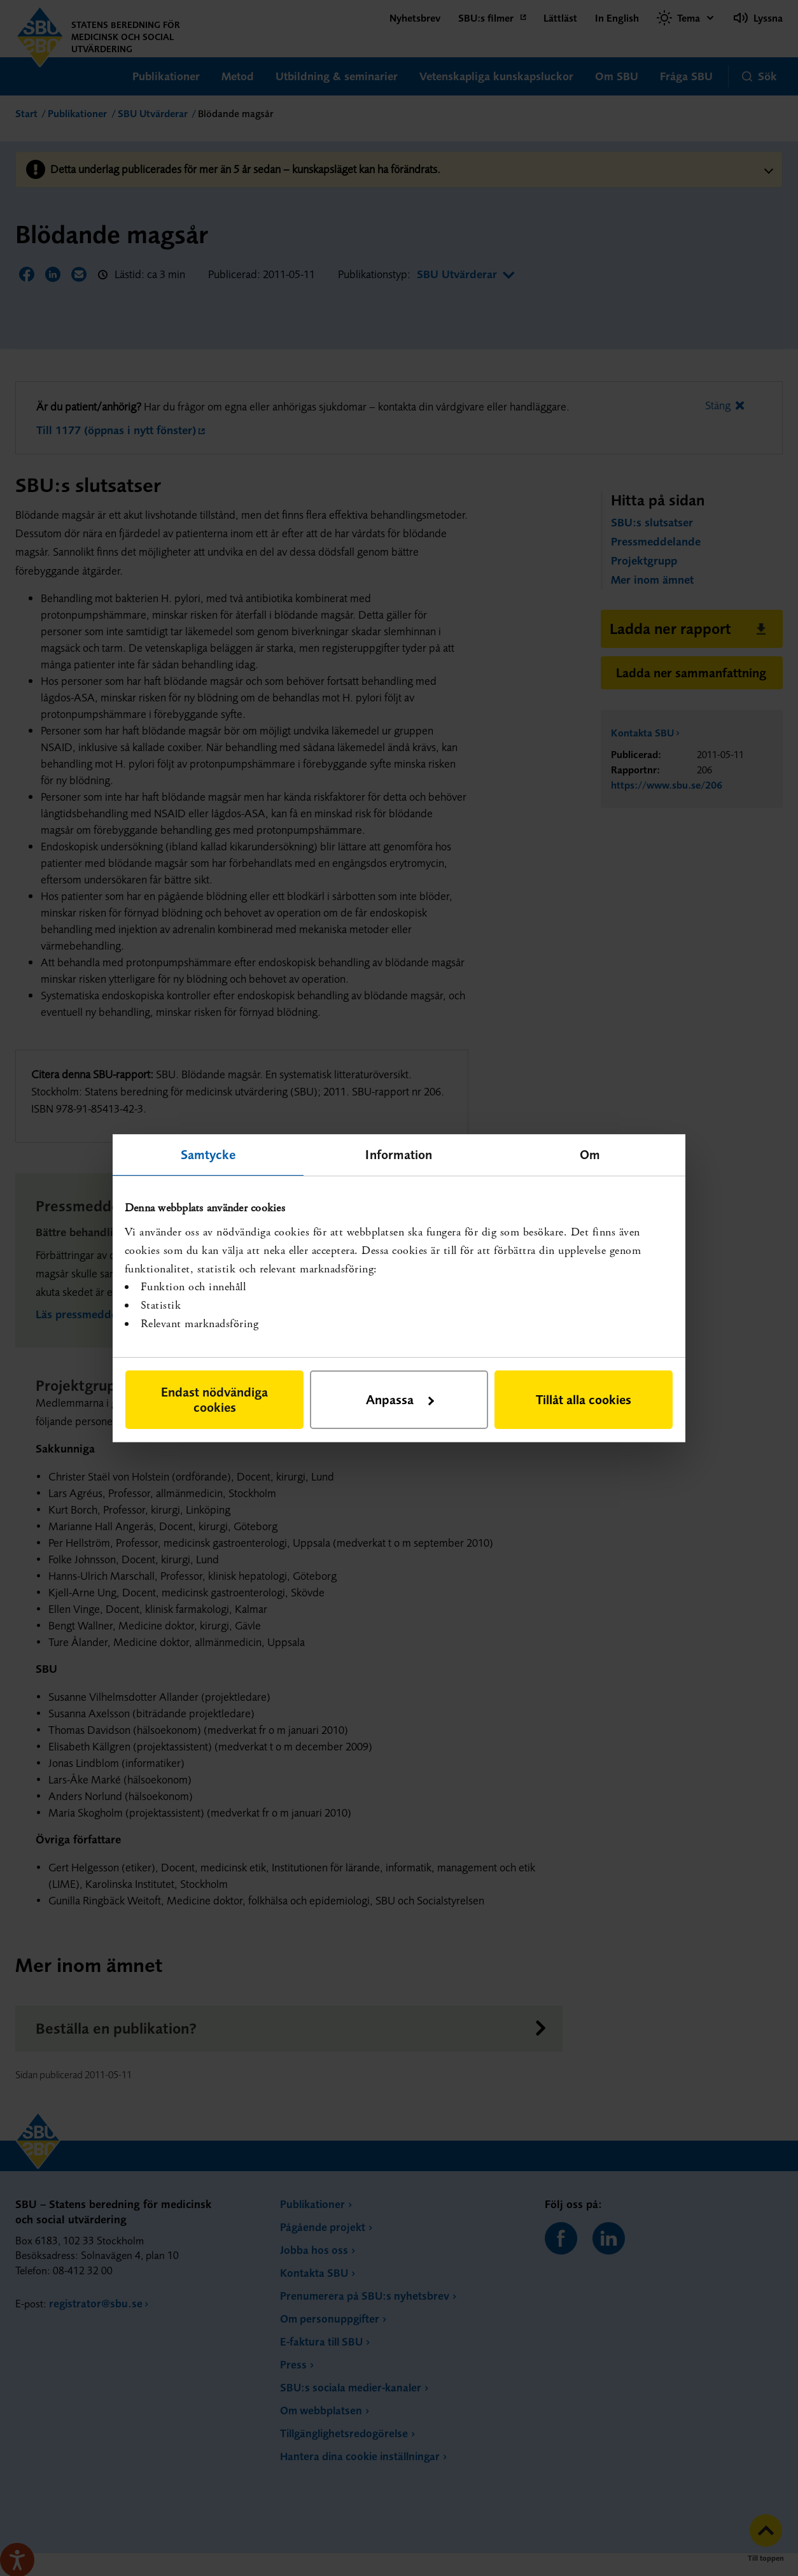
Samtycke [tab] (208, 1153)
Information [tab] (398, 1153)
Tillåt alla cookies (583, 1399)
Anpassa (400, 1399)
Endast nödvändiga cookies (214, 1399)
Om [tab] (590, 1153)
